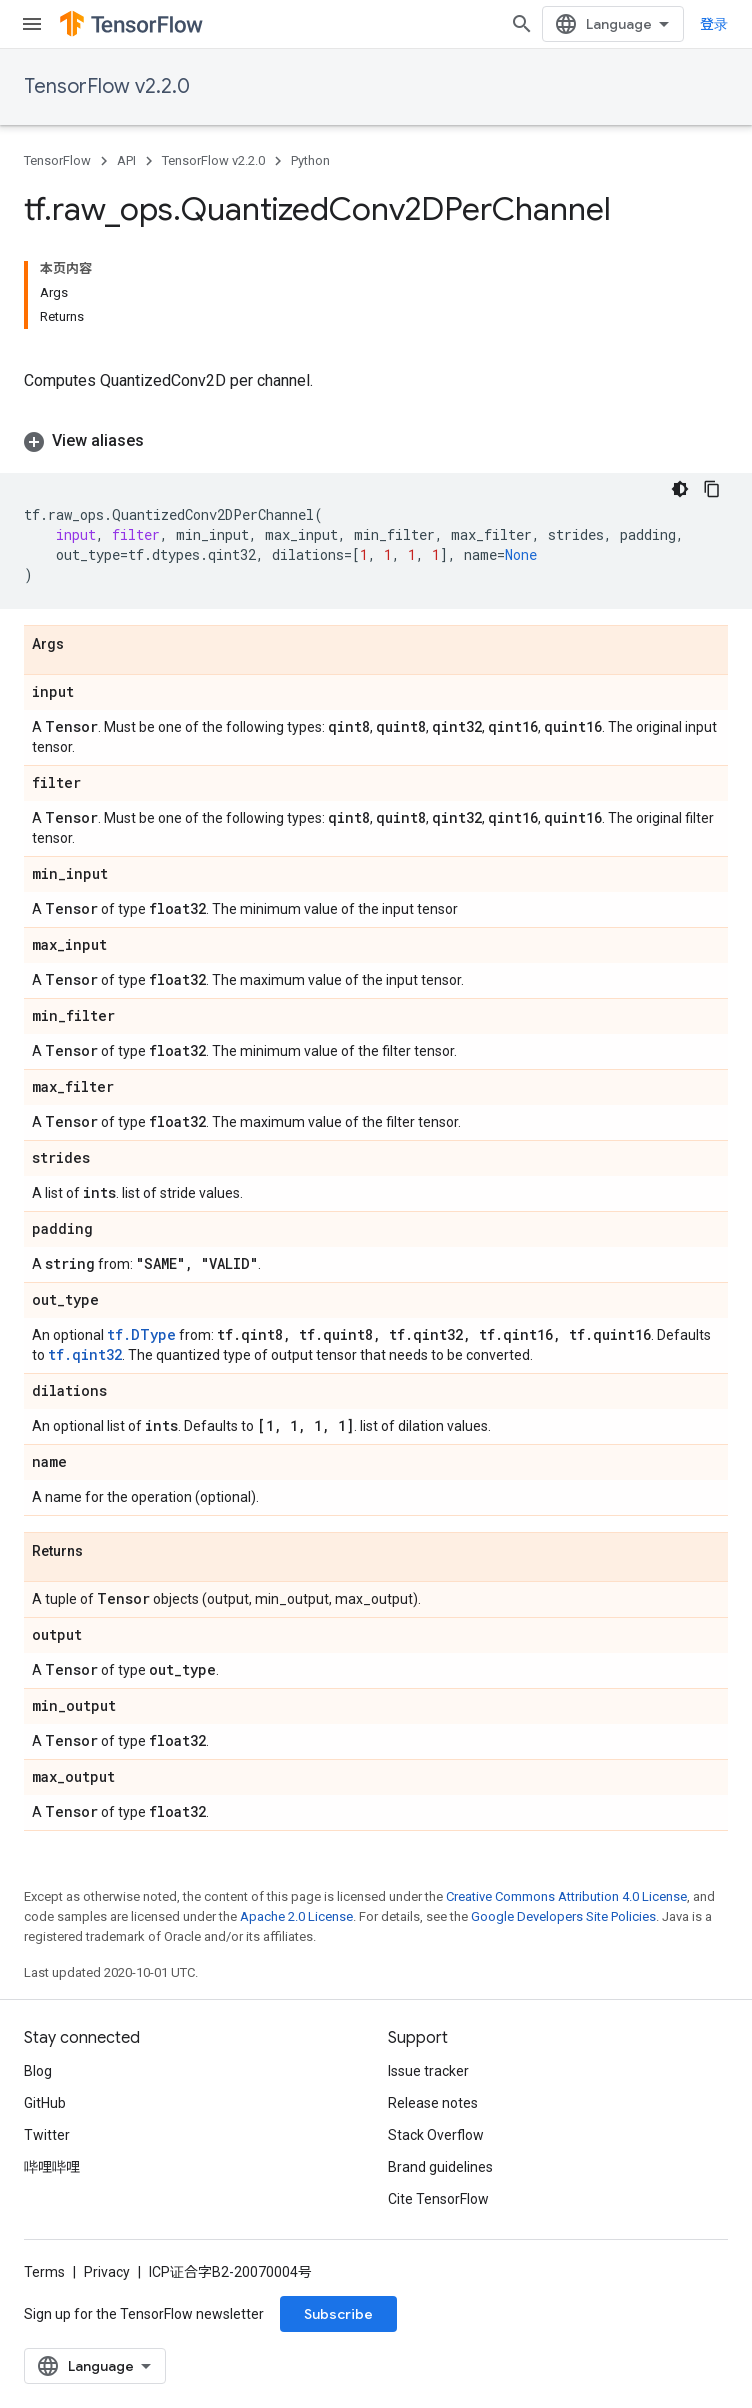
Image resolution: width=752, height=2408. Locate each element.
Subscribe (338, 2314)
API (126, 160)
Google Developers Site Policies (563, 1916)
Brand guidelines (440, 2167)
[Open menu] (32, 24)
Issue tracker (428, 2071)
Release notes (433, 2103)
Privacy (107, 2272)
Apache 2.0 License (296, 1916)
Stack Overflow (436, 2135)
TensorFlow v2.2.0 (107, 86)
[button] (376, 441)
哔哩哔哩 (52, 2167)
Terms (44, 2272)
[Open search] (522, 24)
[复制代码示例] (712, 489)
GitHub (45, 2103)
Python (310, 160)
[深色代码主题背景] (680, 489)
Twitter (47, 2135)
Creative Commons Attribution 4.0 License (566, 1896)
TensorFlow (57, 160)
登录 (714, 24)
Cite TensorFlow (438, 2199)
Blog (38, 2071)
